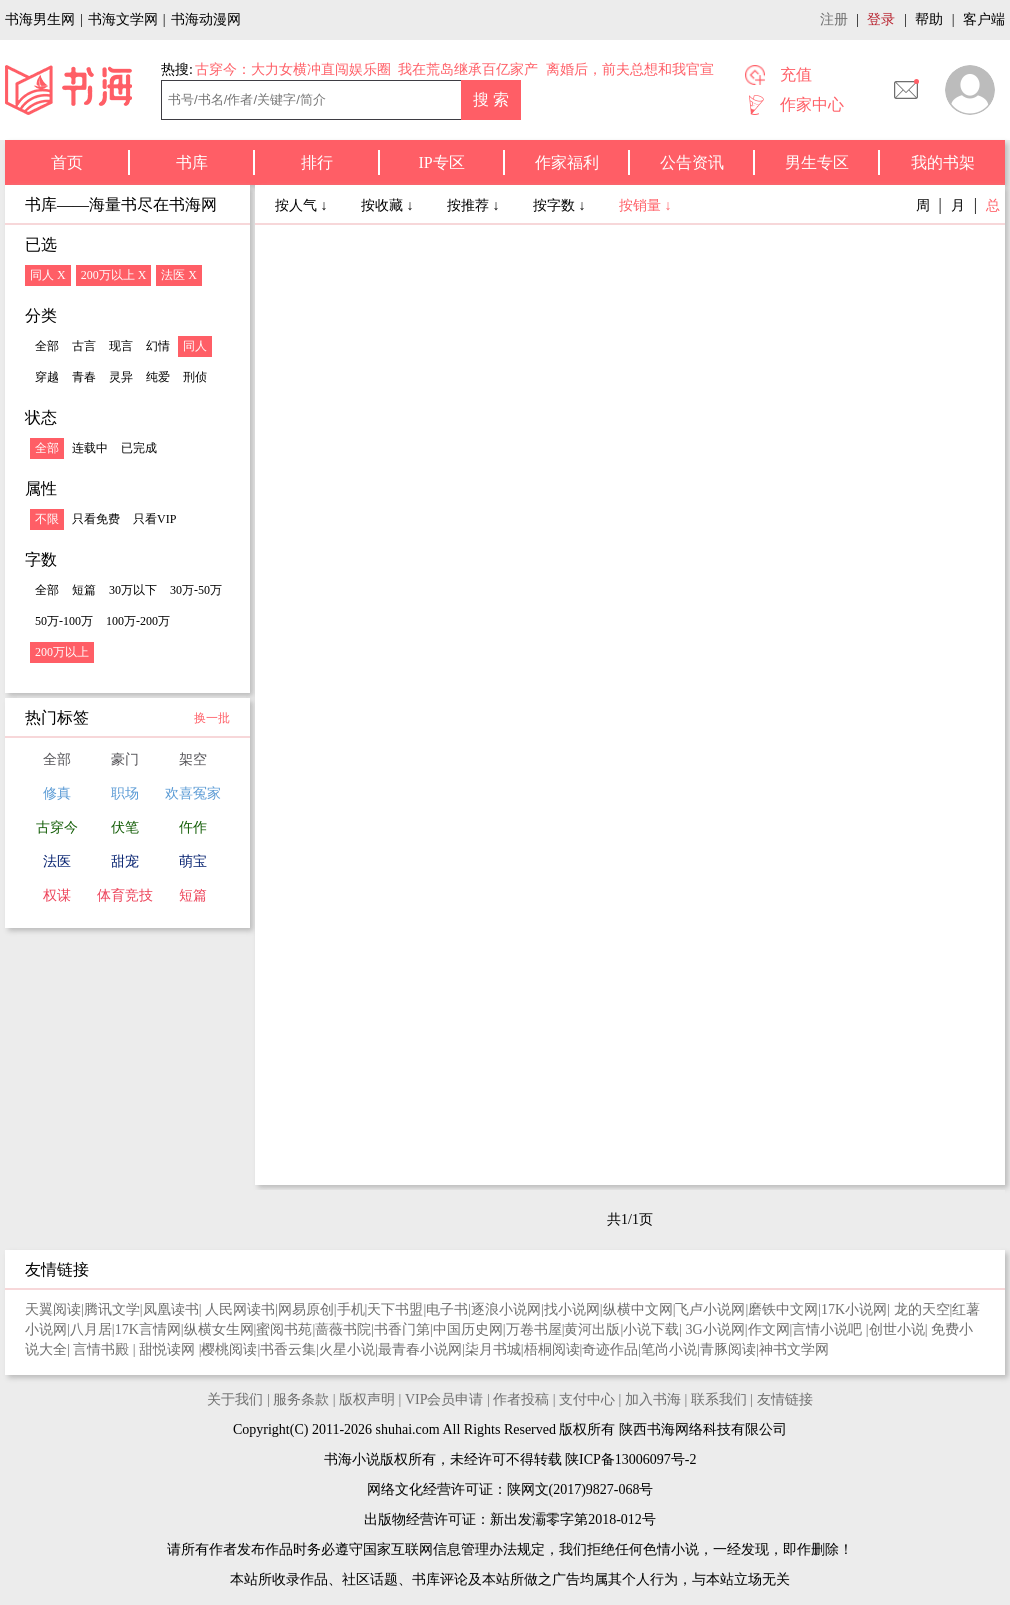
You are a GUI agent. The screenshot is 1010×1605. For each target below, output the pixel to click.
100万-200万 (138, 621)
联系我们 (719, 1399)
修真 (57, 793)
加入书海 (653, 1399)
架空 (193, 759)
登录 (881, 19)
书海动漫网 (206, 19)
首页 (67, 162)
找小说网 (572, 1309)
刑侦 (195, 377)
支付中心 (587, 1399)
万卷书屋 (534, 1329)
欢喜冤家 (193, 793)
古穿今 (57, 827)
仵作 (193, 827)
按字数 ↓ (561, 205)
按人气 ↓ (303, 205)
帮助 (929, 19)
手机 (351, 1309)
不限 (47, 519)
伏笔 (125, 827)
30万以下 (133, 590)
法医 (57, 861)
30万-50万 (196, 590)
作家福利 (567, 162)
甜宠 (125, 861)
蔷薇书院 (343, 1329)
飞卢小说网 (710, 1309)
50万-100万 (64, 621)
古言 (84, 346)
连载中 (90, 448)
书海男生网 (40, 19)
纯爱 (158, 377)
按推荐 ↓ (475, 205)
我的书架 (943, 162)
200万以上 (62, 652)
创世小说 (897, 1329)
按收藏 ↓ (389, 205)
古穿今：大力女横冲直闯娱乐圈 (293, 69)
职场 (125, 793)
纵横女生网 (219, 1329)
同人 (195, 346)
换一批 (212, 718)
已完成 (139, 448)
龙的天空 (922, 1309)
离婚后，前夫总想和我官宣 (630, 69)
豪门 (125, 759)
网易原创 (306, 1309)
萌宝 (193, 861)
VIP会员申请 (444, 1399)
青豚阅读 (728, 1349)
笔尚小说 (669, 1349)
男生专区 (817, 162)
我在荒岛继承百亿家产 (468, 69)
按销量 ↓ (645, 205)
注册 (834, 19)
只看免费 (96, 519)
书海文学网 (123, 19)
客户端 (984, 19)
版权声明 (367, 1399)
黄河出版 (592, 1329)
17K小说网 (854, 1309)
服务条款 (301, 1399)
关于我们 (235, 1399)
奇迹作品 (610, 1349)
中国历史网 (468, 1329)
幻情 (158, 346)
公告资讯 (692, 162)
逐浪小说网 (506, 1309)
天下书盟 (395, 1309)
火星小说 (347, 1349)
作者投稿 (521, 1399)
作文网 (769, 1329)
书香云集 (288, 1349)
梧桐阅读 (552, 1349)
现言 (121, 346)
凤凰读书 (171, 1309)
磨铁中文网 (783, 1309)
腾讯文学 (112, 1309)
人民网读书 (240, 1309)
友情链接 (785, 1399)
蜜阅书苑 (284, 1329)
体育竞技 (125, 895)
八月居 (91, 1329)
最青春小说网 (420, 1349)
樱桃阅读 (229, 1349)
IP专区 (441, 162)
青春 (84, 377)
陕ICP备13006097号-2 (629, 1459)
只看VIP (154, 519)
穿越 (47, 377)
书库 (192, 162)
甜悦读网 (169, 1349)
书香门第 (402, 1329)
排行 (317, 162)
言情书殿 (103, 1349)
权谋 (57, 895)
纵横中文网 (638, 1309)
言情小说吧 (829, 1329)
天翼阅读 (53, 1309)
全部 (47, 346)
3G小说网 (715, 1329)
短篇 (84, 590)
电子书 (447, 1309)
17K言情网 (148, 1329)
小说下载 (651, 1329)
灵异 (121, 377)
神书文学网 (794, 1349)
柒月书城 (493, 1349)
